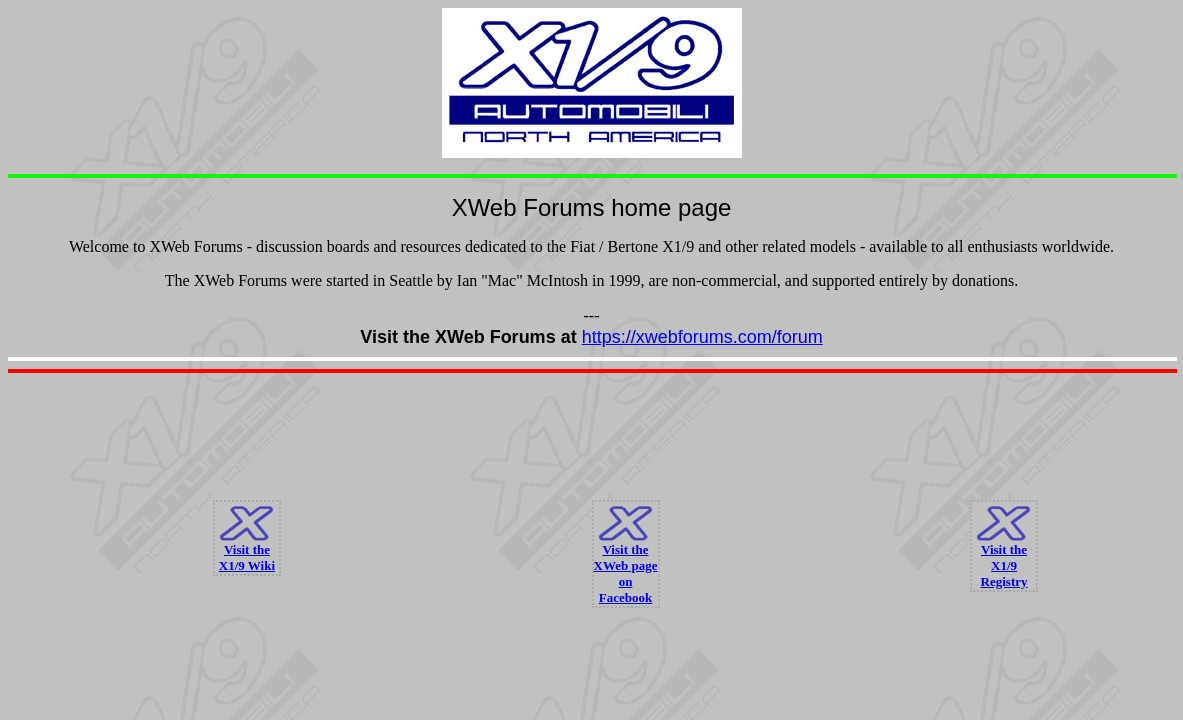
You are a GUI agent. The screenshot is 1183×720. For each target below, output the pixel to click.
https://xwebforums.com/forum (702, 337)
